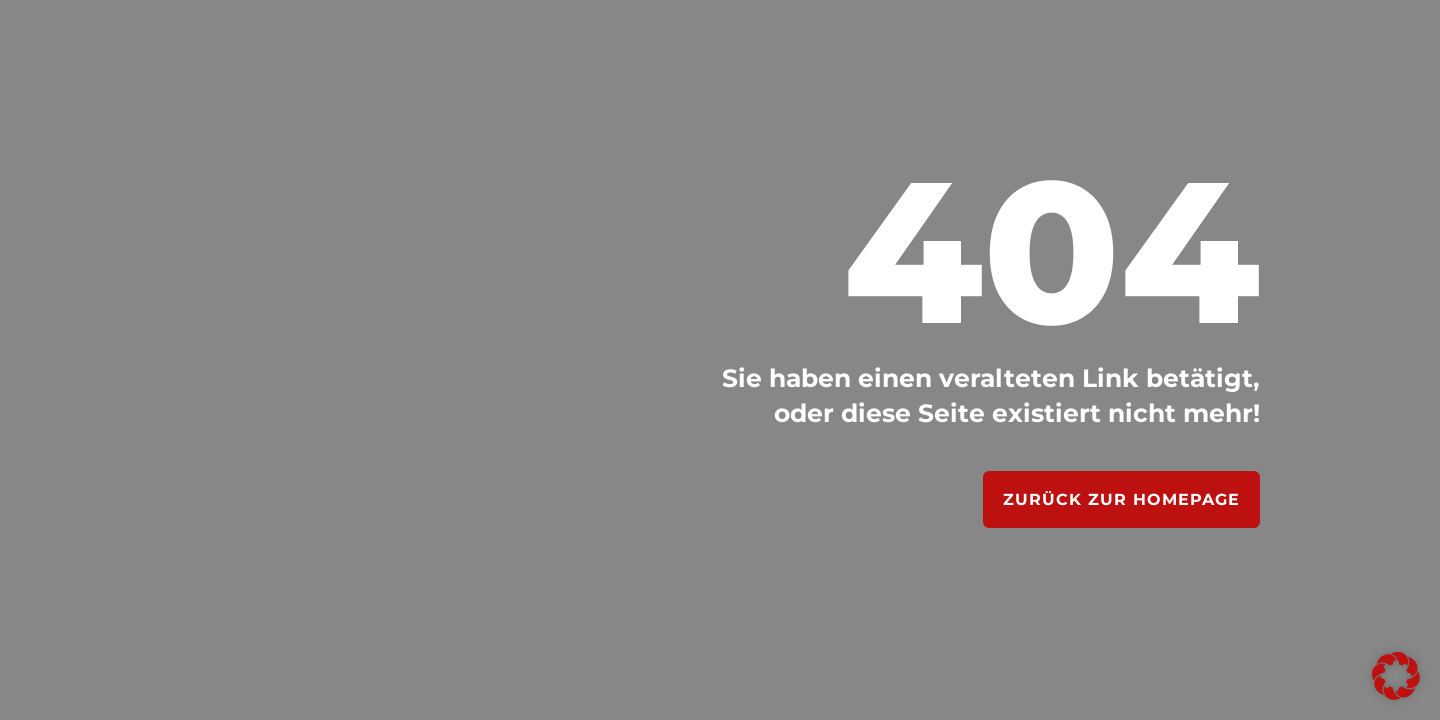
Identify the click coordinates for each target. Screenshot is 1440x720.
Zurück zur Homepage (1121, 499)
